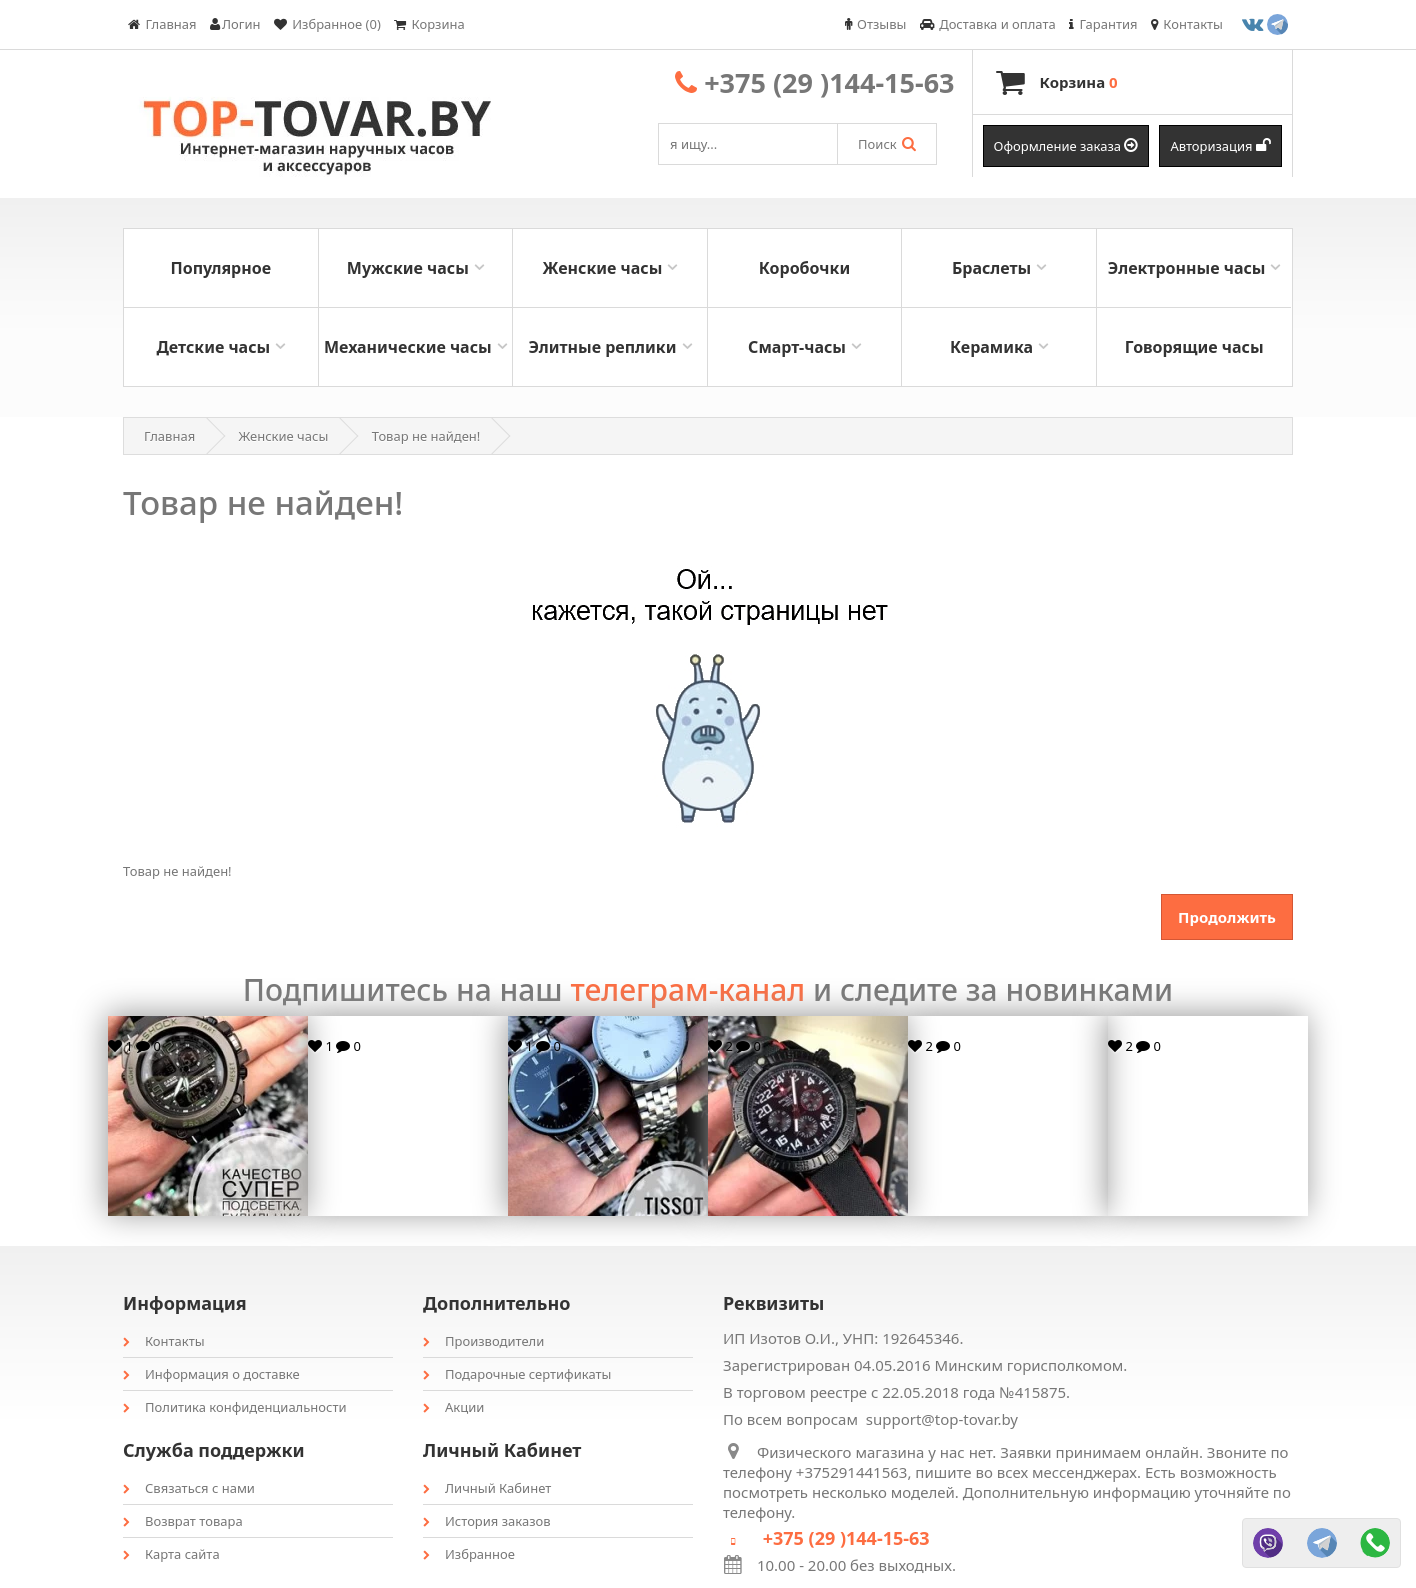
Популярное (221, 268)
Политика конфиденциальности (235, 1407)
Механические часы (408, 347)
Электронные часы (1187, 268)
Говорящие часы (1194, 347)
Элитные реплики (602, 347)
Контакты (164, 1341)
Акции (453, 1407)
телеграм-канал (687, 989)
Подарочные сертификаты (517, 1374)
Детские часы (213, 347)
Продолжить (1227, 917)
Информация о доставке (211, 1374)
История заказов (487, 1521)
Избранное (469, 1554)
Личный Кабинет (487, 1488)
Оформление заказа (1066, 146)
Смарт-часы (797, 347)
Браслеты (991, 268)
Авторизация (1220, 146)
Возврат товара (183, 1521)
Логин (235, 24)
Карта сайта (171, 1554)
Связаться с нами (189, 1488)
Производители (483, 1341)
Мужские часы (408, 268)
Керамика (991, 347)
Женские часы (603, 268)
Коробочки (804, 268)
